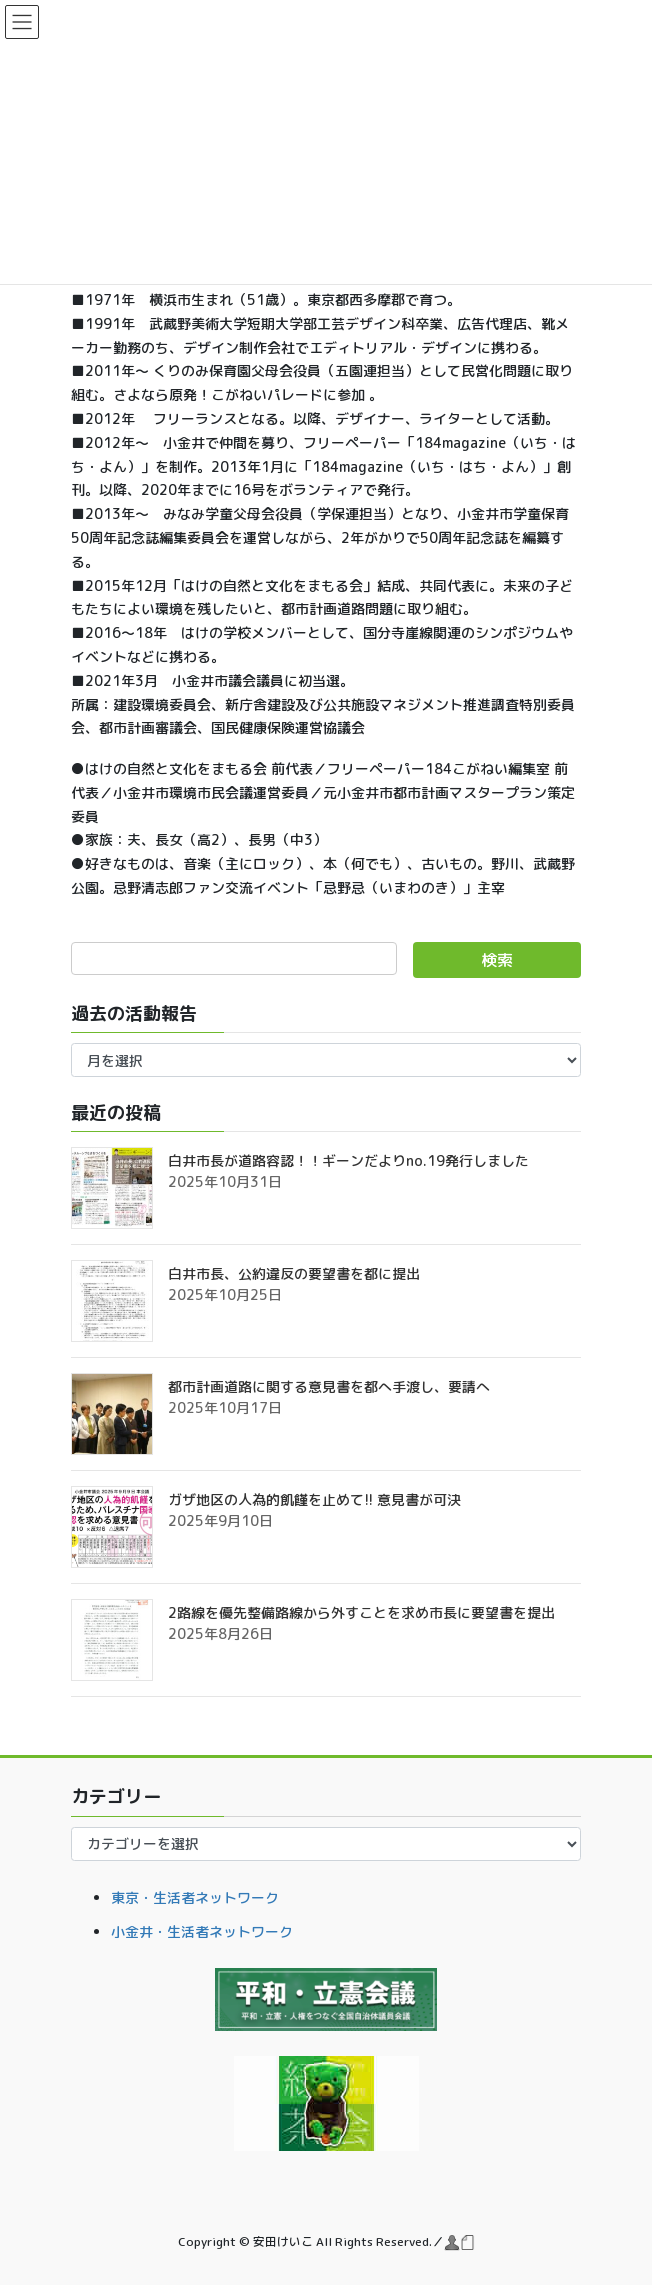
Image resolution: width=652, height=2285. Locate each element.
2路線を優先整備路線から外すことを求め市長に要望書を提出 (361, 1612)
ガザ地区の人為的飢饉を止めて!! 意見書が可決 (314, 1499)
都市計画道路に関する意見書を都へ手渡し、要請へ (329, 1386)
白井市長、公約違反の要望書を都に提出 (294, 1273)
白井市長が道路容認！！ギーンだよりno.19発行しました (348, 1160)
